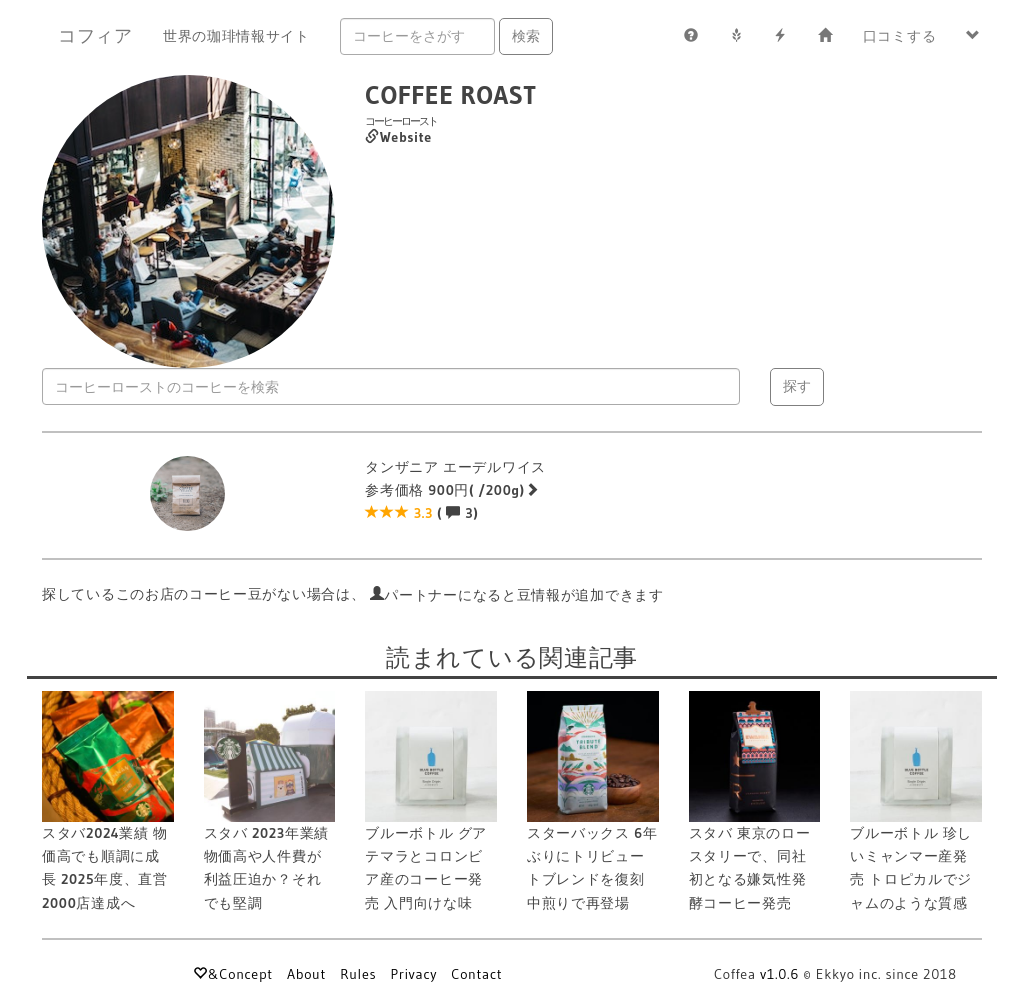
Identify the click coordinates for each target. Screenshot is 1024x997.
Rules (358, 974)
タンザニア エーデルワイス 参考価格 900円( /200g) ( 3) (455, 490)
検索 (526, 36)
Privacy (413, 974)
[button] (973, 36)
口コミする (900, 36)
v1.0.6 (779, 974)
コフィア (95, 36)
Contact (476, 974)
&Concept (232, 974)
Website (398, 137)
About (306, 974)
